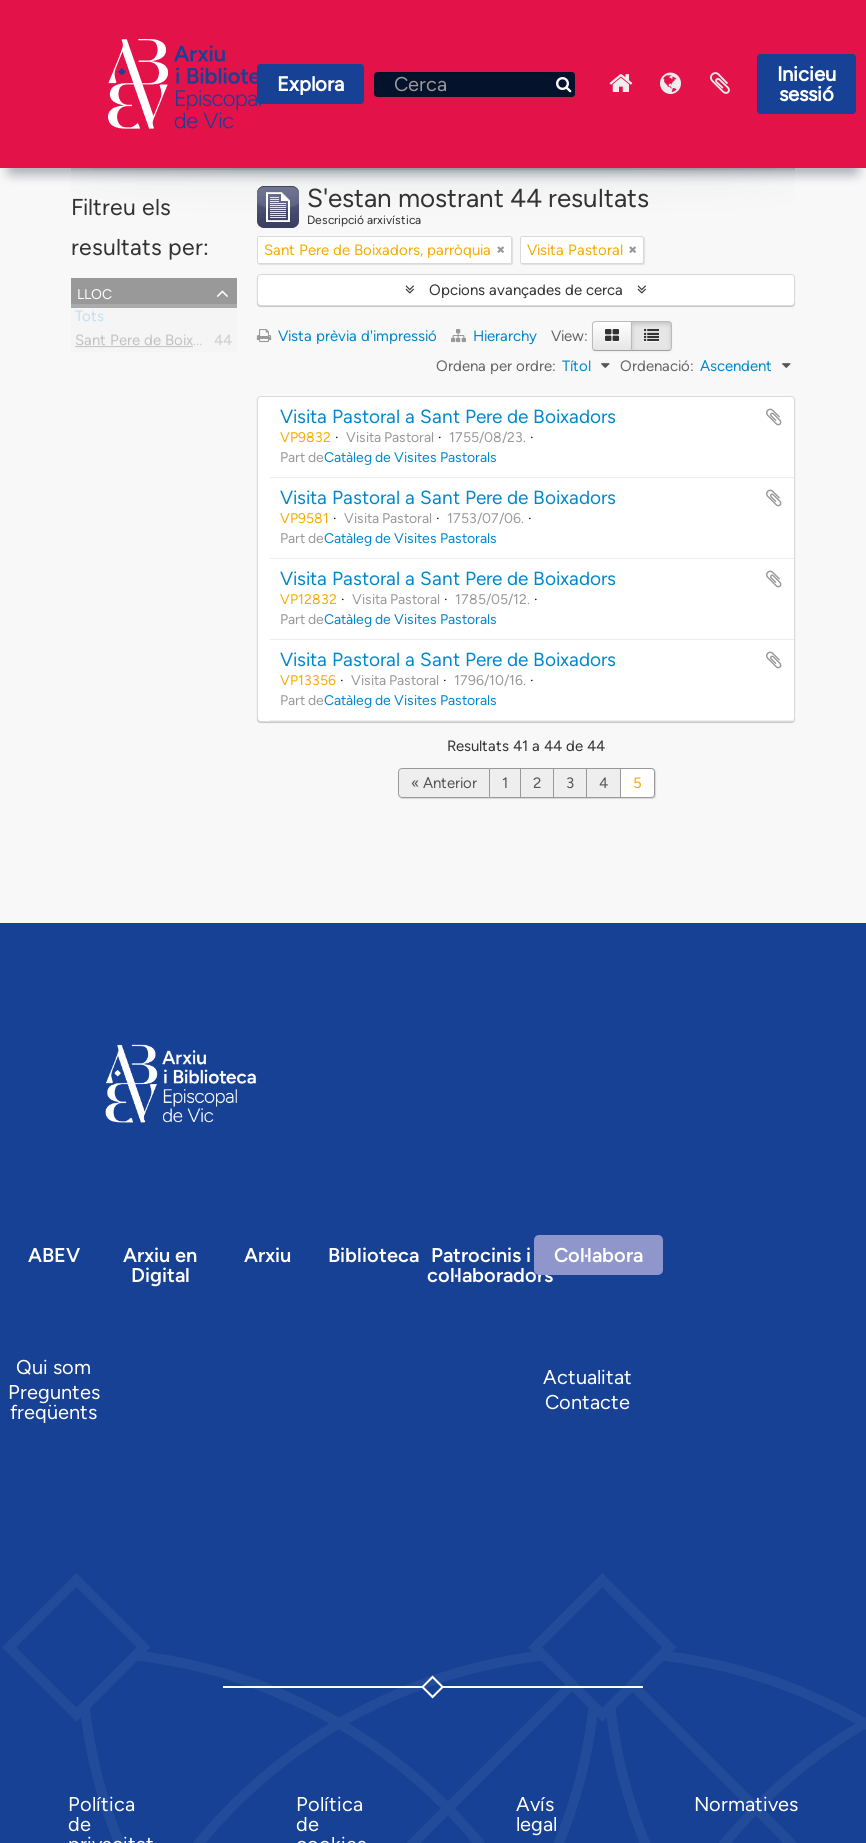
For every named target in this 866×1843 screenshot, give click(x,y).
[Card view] (612, 336)
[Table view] (651, 336)
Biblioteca (373, 1255)
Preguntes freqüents (54, 1402)
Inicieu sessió (806, 84)
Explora (310, 84)
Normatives (746, 1804)
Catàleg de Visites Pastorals (410, 457)
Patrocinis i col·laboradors (490, 1265)
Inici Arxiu (620, 84)
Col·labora (598, 1255)
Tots (89, 320)
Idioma (670, 84)
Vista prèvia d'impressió (347, 336)
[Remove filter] (501, 250)
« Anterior (444, 783)
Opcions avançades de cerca (526, 290)
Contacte (587, 1402)
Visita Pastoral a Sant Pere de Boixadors (448, 416)
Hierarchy (496, 336)
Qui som (53, 1367)
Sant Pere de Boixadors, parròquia (188, 344)
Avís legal (536, 1814)
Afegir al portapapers (774, 417)
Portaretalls (720, 84)
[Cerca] (474, 84)
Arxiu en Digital (160, 1265)
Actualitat (587, 1377)
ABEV (54, 1255)
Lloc (94, 292)
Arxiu (267, 1255)
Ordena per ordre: (496, 366)
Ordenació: (657, 366)
